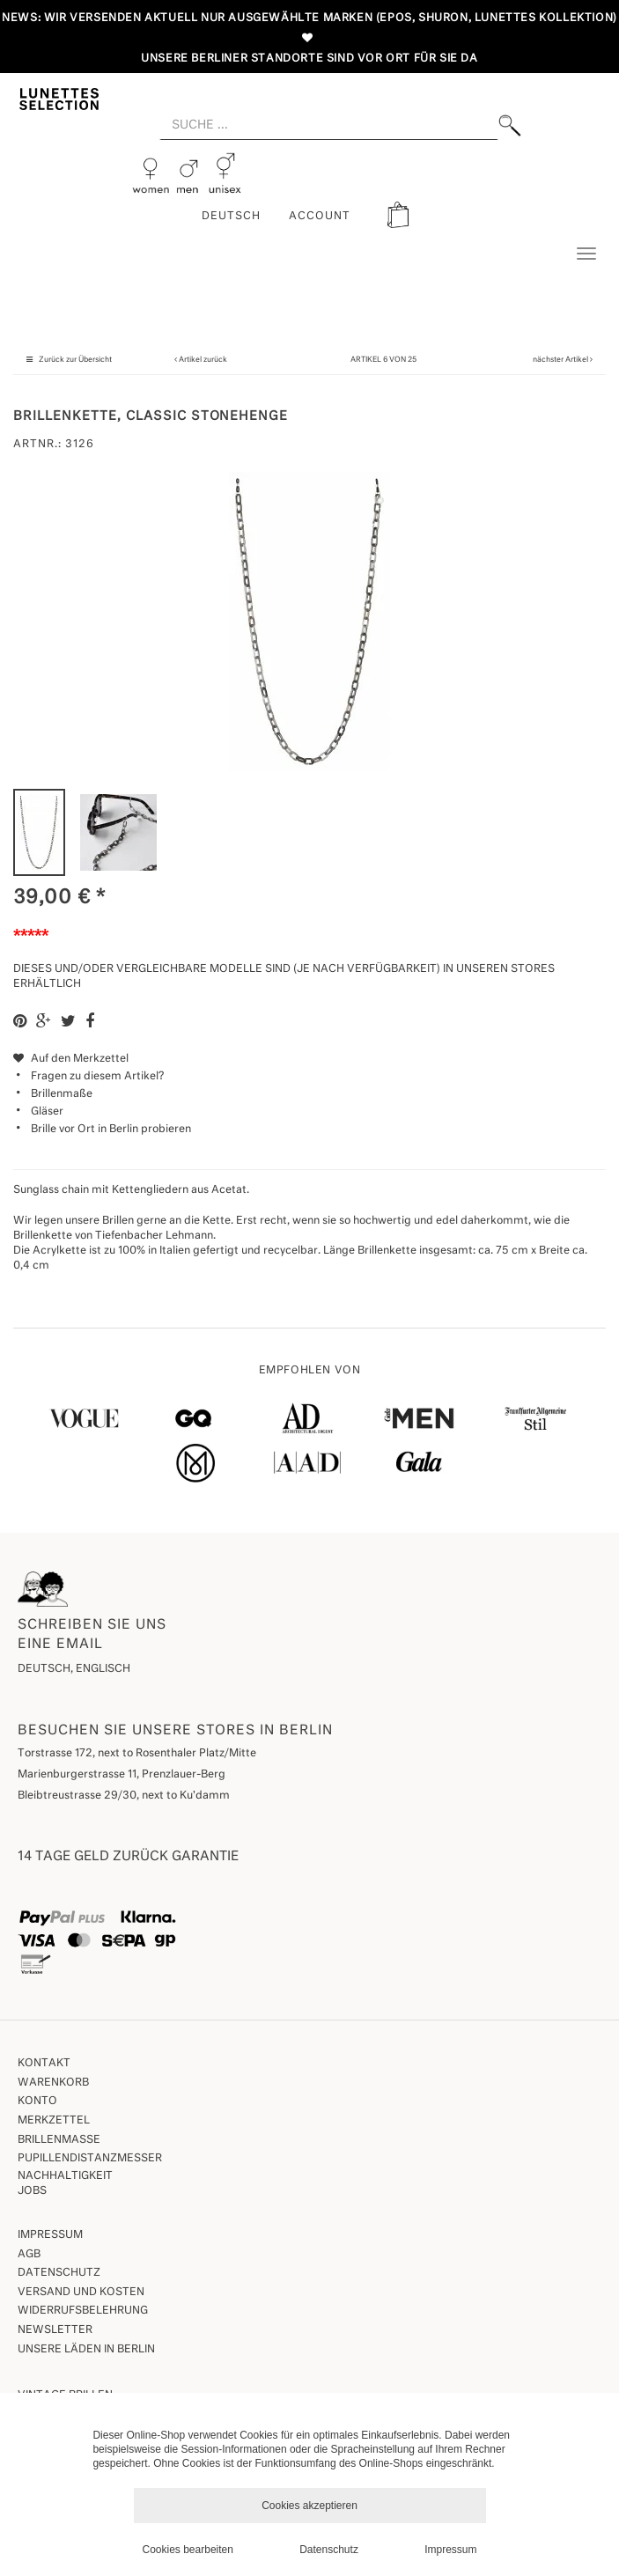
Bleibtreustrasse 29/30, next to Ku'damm (124, 1796)
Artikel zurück (203, 360)
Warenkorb (53, 2083)
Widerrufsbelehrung (83, 2311)
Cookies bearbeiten (188, 2549)
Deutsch (231, 216)
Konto (37, 2101)
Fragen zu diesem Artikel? (88, 1076)
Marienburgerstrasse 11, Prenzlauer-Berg (121, 1775)
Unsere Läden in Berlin (86, 2349)
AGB (29, 2254)
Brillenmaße (61, 1094)
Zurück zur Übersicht (75, 360)
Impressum (50, 2235)
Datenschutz (59, 2273)
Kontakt (44, 2063)
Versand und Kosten (81, 2292)
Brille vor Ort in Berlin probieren (111, 1129)
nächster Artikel (561, 360)
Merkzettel (54, 2121)
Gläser (47, 1112)
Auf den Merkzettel (71, 1059)
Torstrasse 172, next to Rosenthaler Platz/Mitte (137, 1753)
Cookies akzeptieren (309, 2505)
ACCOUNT (319, 216)
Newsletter (55, 2330)
